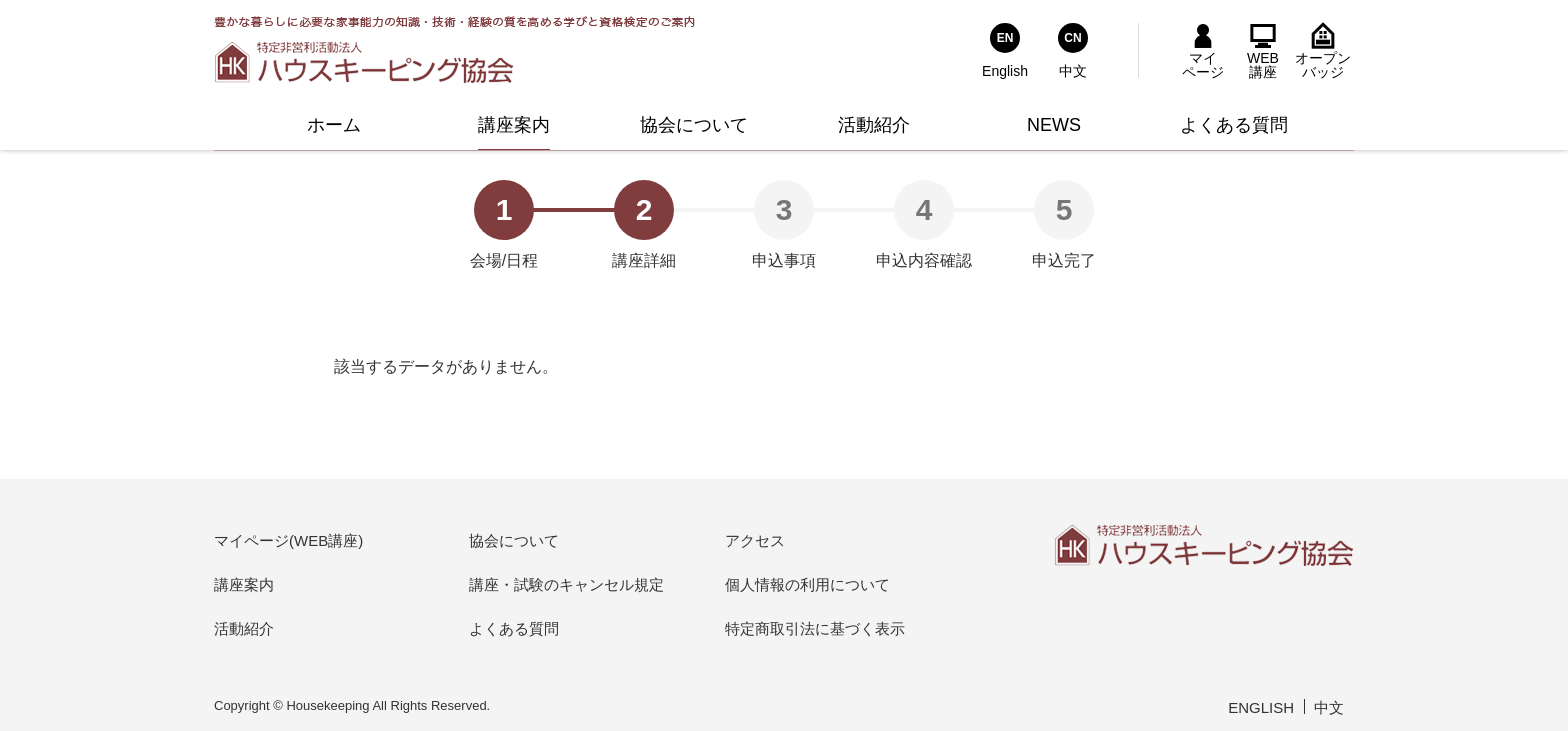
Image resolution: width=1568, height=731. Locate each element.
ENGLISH (1261, 707)
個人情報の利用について (807, 584)
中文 (1329, 707)
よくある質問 (514, 628)
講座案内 (244, 584)
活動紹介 (244, 628)
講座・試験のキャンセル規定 (566, 584)
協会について (514, 540)
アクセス (755, 540)
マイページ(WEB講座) (288, 540)
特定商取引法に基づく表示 (815, 628)
